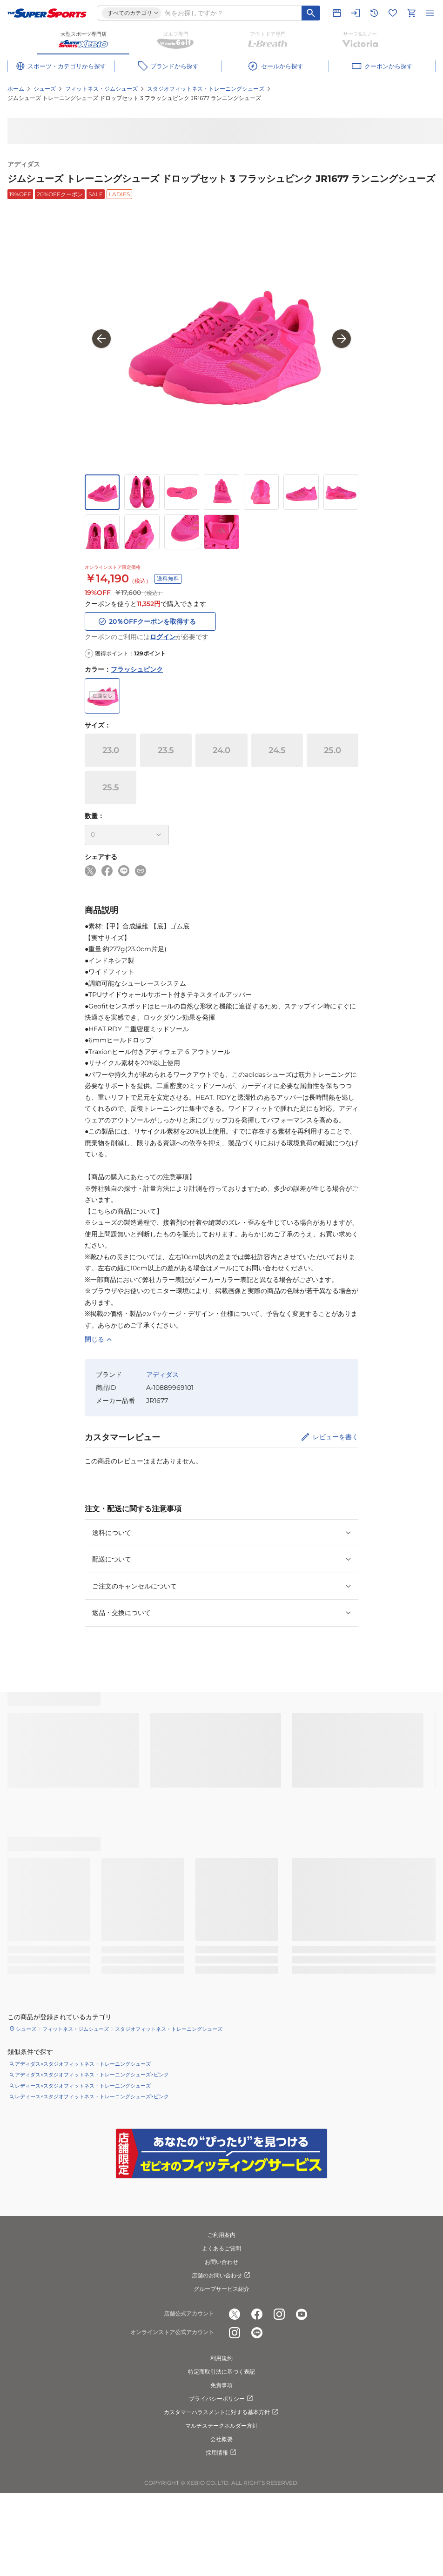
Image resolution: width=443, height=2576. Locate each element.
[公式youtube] (301, 2314)
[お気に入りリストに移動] (392, 13)
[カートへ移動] (411, 13)
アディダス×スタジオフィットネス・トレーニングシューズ (83, 2064)
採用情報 (221, 2452)
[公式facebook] (256, 2314)
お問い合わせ (221, 2261)
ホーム (15, 88)
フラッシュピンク (137, 669)
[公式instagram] (279, 2314)
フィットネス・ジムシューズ (101, 88)
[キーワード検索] (311, 13)
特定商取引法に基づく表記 (221, 2371)
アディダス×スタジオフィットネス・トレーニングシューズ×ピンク (92, 2074)
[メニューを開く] (430, 13)
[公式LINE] (256, 2332)
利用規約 (221, 2358)
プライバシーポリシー (221, 2398)
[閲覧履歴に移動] (374, 13)
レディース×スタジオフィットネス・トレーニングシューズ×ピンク (92, 2096)
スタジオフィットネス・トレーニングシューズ (205, 88)
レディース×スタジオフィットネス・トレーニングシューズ (83, 2085)
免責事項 (221, 2385)
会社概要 (221, 2439)
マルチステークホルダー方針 (221, 2425)
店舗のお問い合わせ (221, 2275)
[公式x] (234, 2314)
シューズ (45, 88)
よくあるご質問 (221, 2248)
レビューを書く (335, 1437)
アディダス (23, 164)
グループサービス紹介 (221, 2288)
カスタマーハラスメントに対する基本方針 (221, 2412)
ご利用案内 (221, 2234)
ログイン (163, 637)
